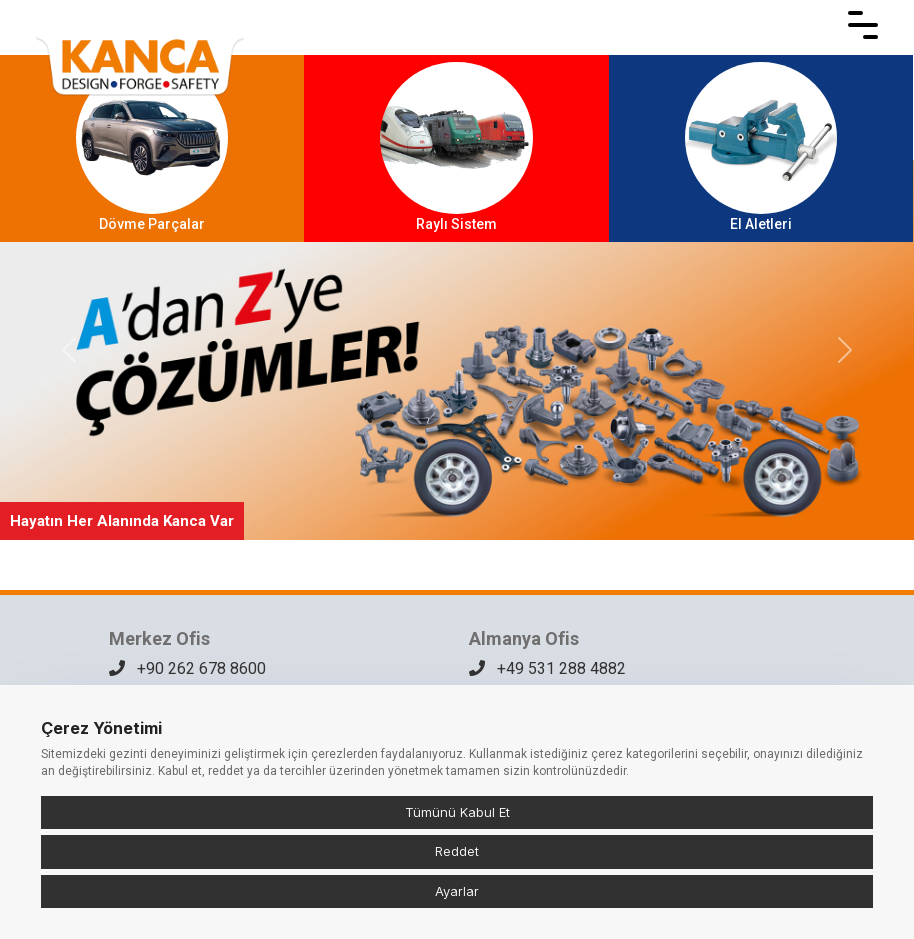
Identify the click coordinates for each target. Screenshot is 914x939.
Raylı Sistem (456, 147)
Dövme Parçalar (152, 147)
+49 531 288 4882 (547, 668)
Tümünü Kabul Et (457, 812)
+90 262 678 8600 (187, 668)
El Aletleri (761, 147)
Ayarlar (457, 891)
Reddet (457, 851)
